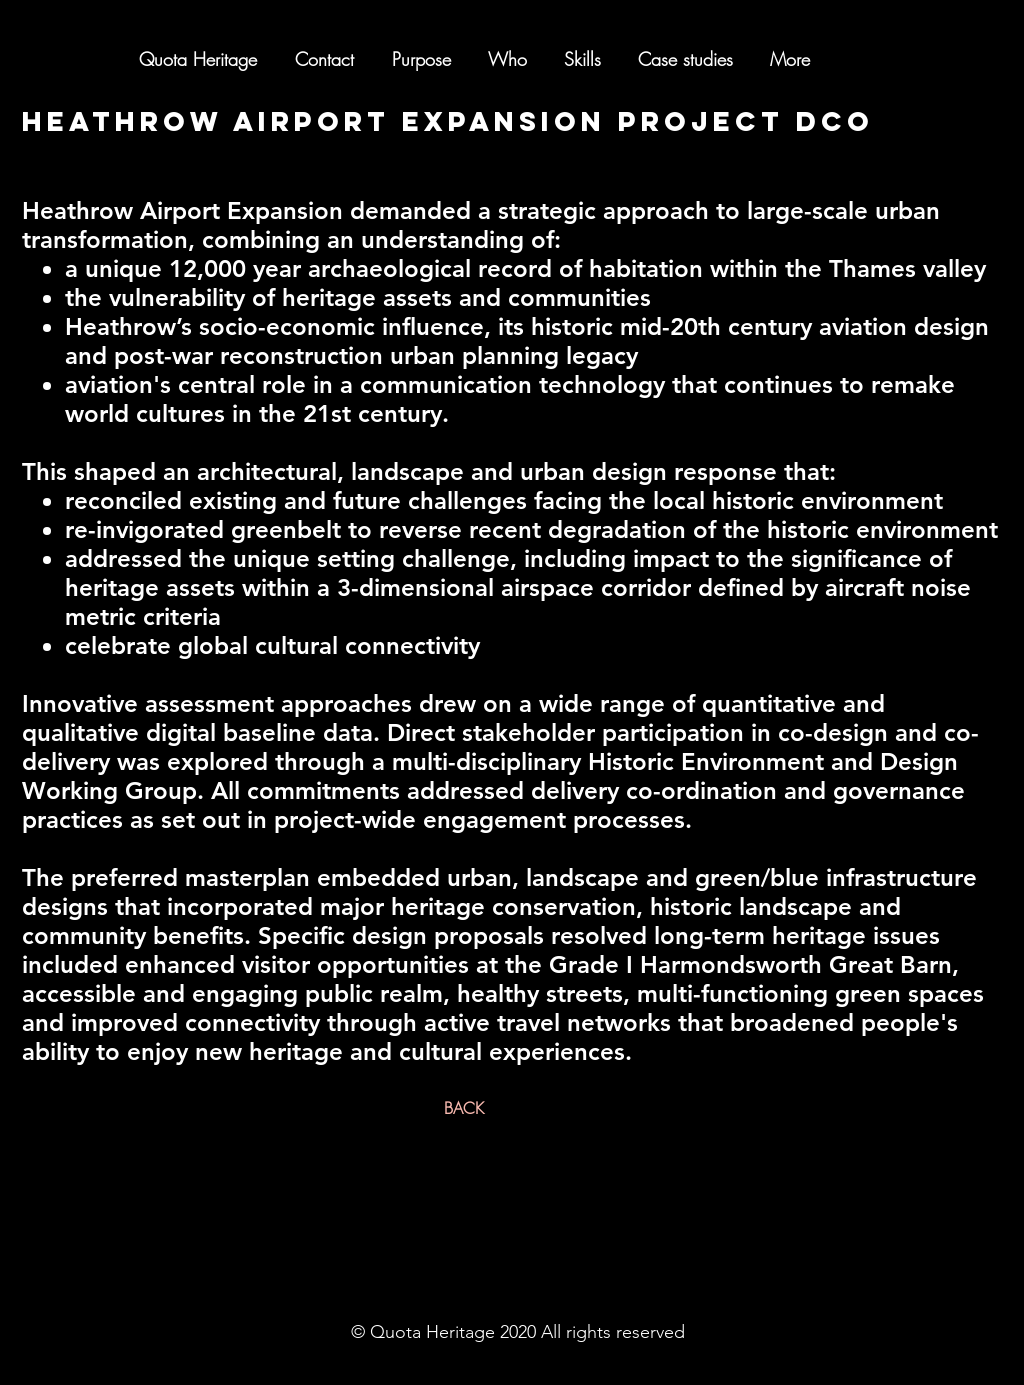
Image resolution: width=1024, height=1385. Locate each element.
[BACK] (464, 1108)
